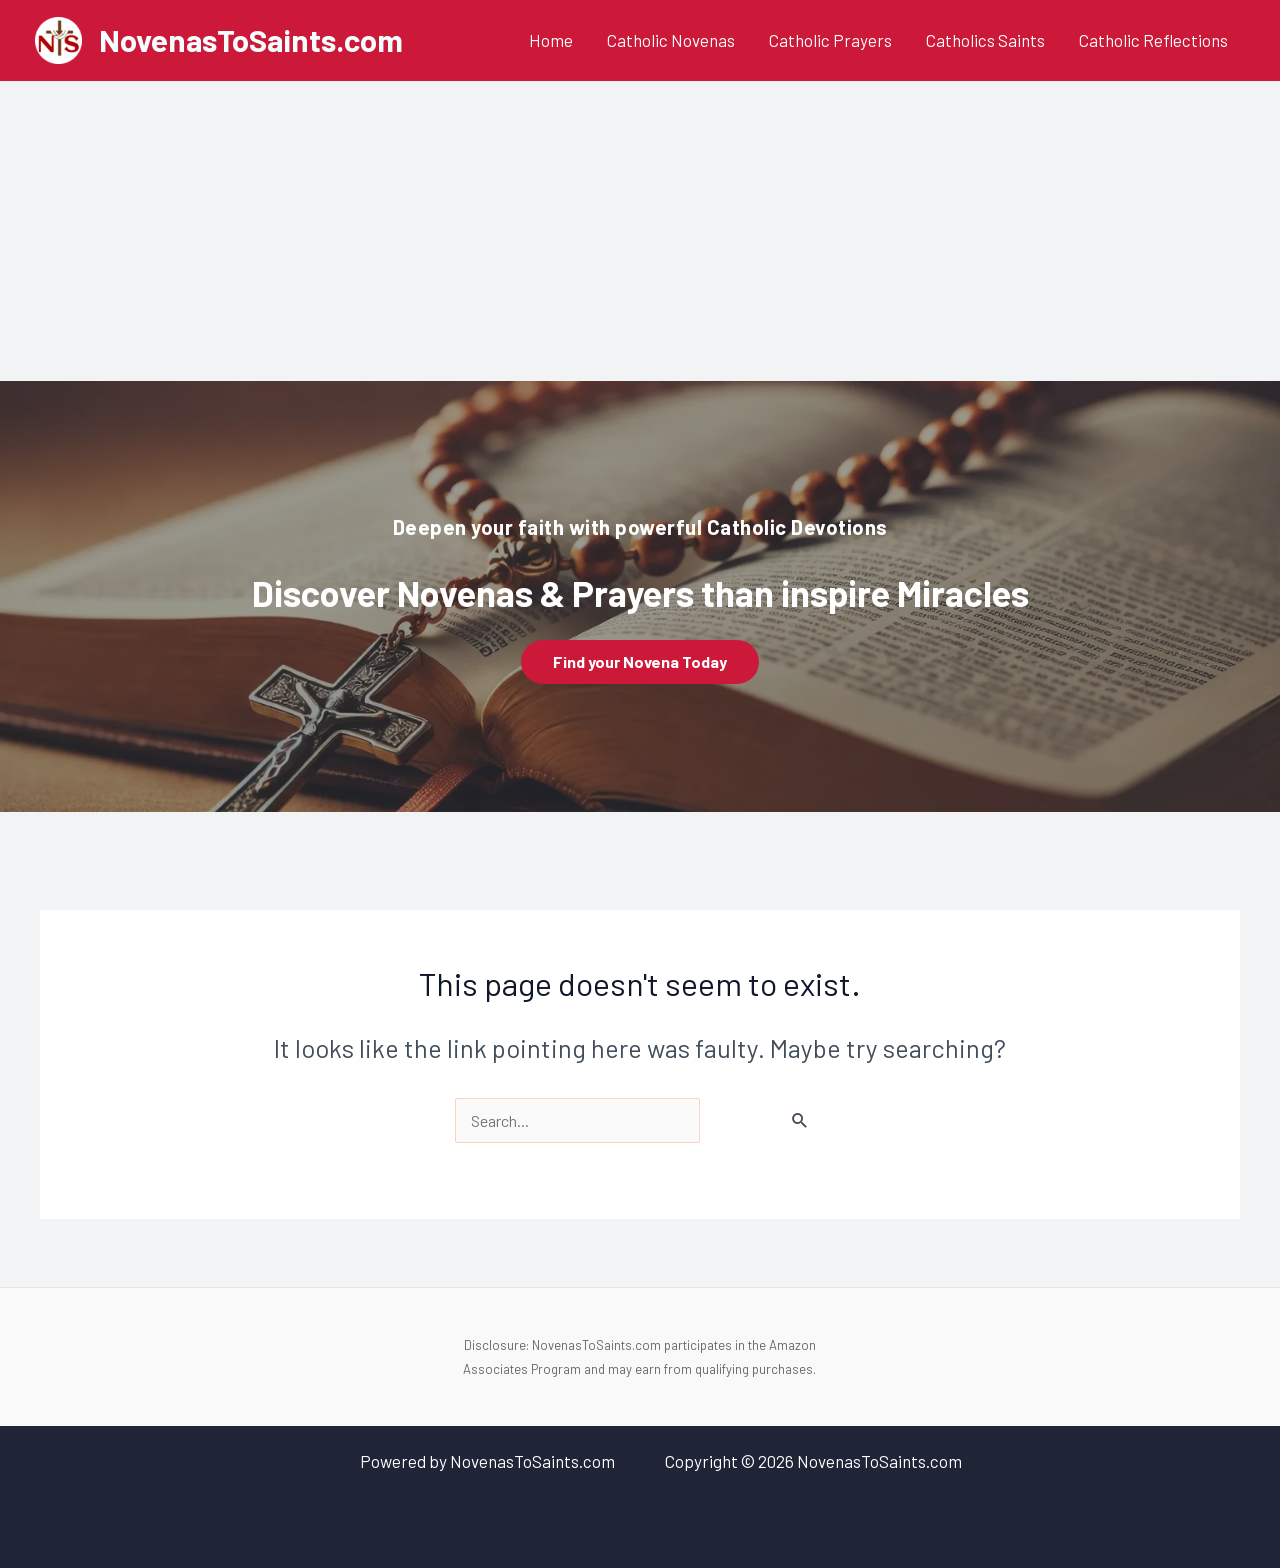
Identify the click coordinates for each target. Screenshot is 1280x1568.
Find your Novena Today (640, 661)
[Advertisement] (640, 231)
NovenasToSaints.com (251, 39)
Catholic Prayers (830, 40)
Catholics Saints (985, 40)
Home (551, 40)
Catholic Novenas (671, 40)
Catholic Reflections (1153, 40)
